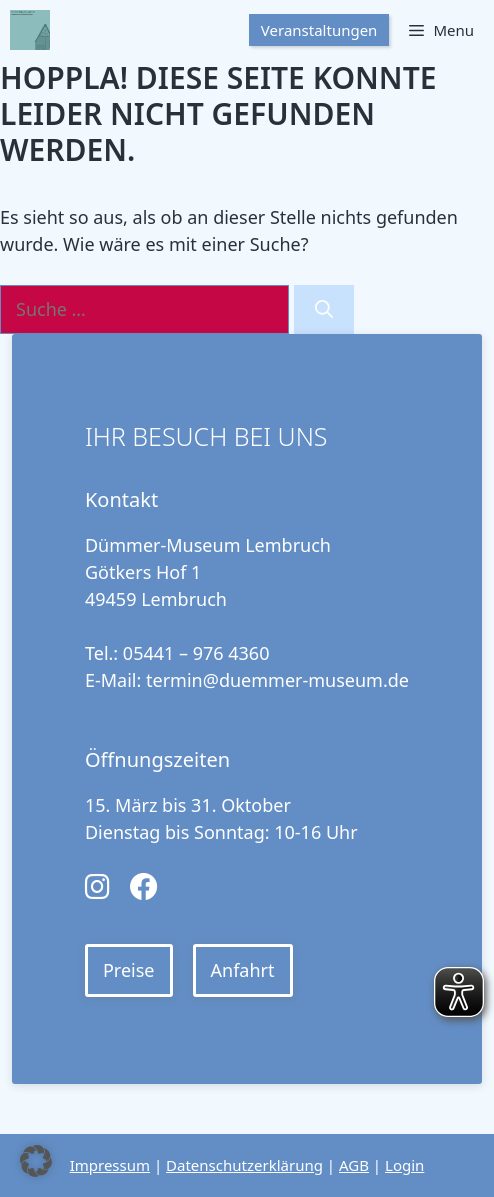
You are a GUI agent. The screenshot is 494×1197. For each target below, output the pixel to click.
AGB (354, 1165)
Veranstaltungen (319, 30)
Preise (129, 970)
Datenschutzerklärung (244, 1165)
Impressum (110, 1165)
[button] (36, 1161)
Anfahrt (243, 970)
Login (404, 1165)
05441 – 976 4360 (196, 653)
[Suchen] (324, 309)
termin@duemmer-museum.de (277, 680)
